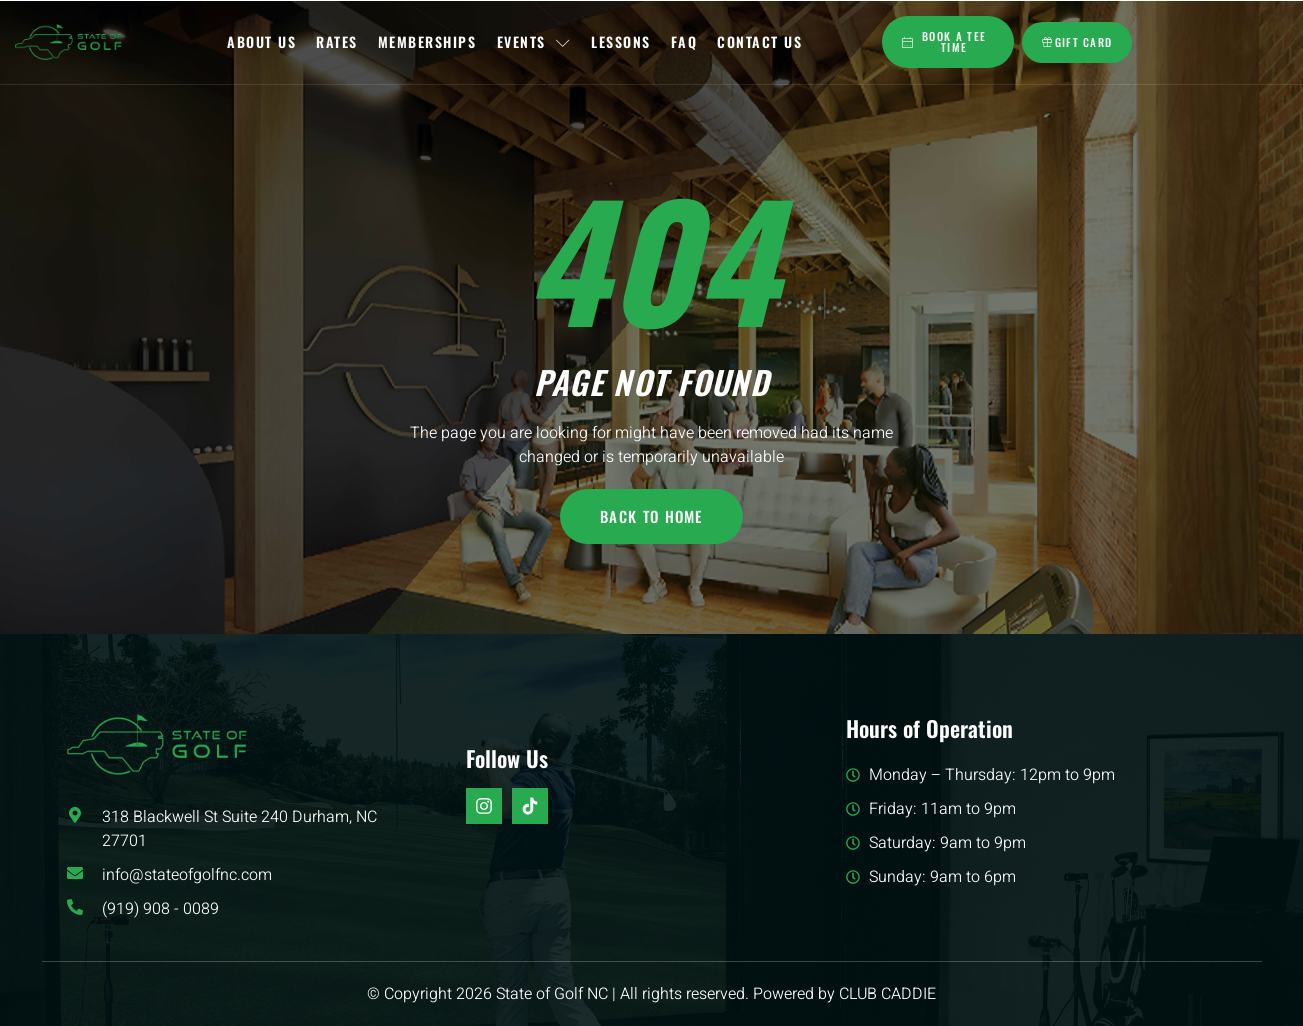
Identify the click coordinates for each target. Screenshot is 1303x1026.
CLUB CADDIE (887, 994)
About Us (262, 41)
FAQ (684, 41)
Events (534, 41)
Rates (338, 41)
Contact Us (759, 41)
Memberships (427, 41)
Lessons (621, 41)
